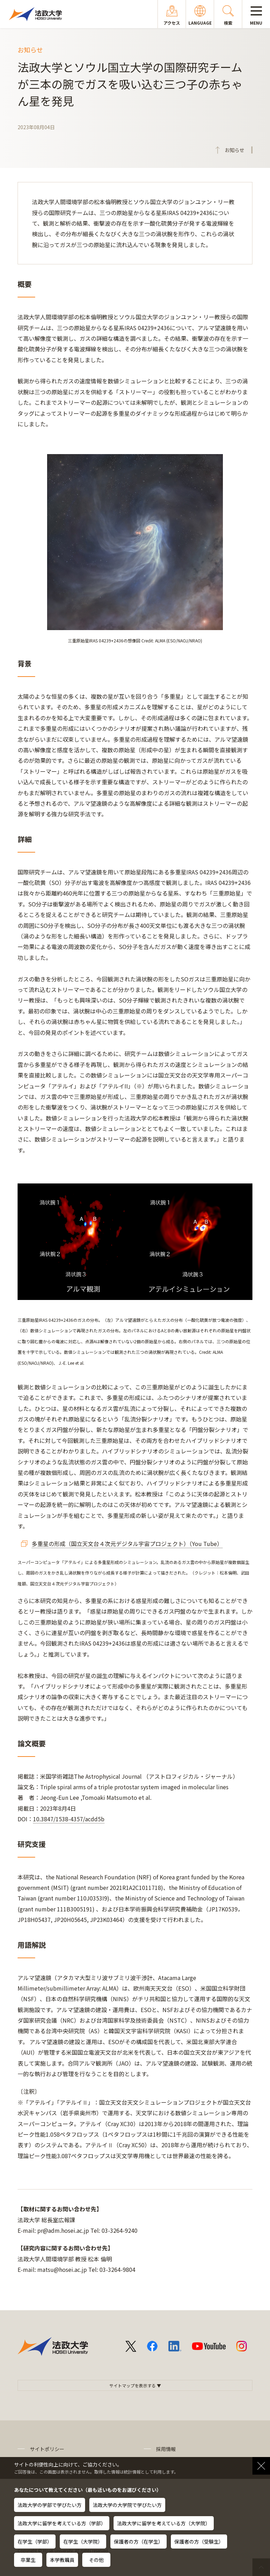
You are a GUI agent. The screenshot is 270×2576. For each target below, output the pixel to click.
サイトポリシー (47, 2448)
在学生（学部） (35, 2541)
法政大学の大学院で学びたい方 (127, 2504)
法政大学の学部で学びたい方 (50, 2504)
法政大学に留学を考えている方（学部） (62, 2523)
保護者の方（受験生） (199, 2541)
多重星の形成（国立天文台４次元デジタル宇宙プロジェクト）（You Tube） (127, 1543)
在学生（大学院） (83, 2541)
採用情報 (166, 2448)
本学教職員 (62, 2559)
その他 (96, 2559)
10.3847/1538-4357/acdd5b (68, 1819)
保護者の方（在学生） (138, 2541)
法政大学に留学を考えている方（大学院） (163, 2523)
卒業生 (28, 2559)
